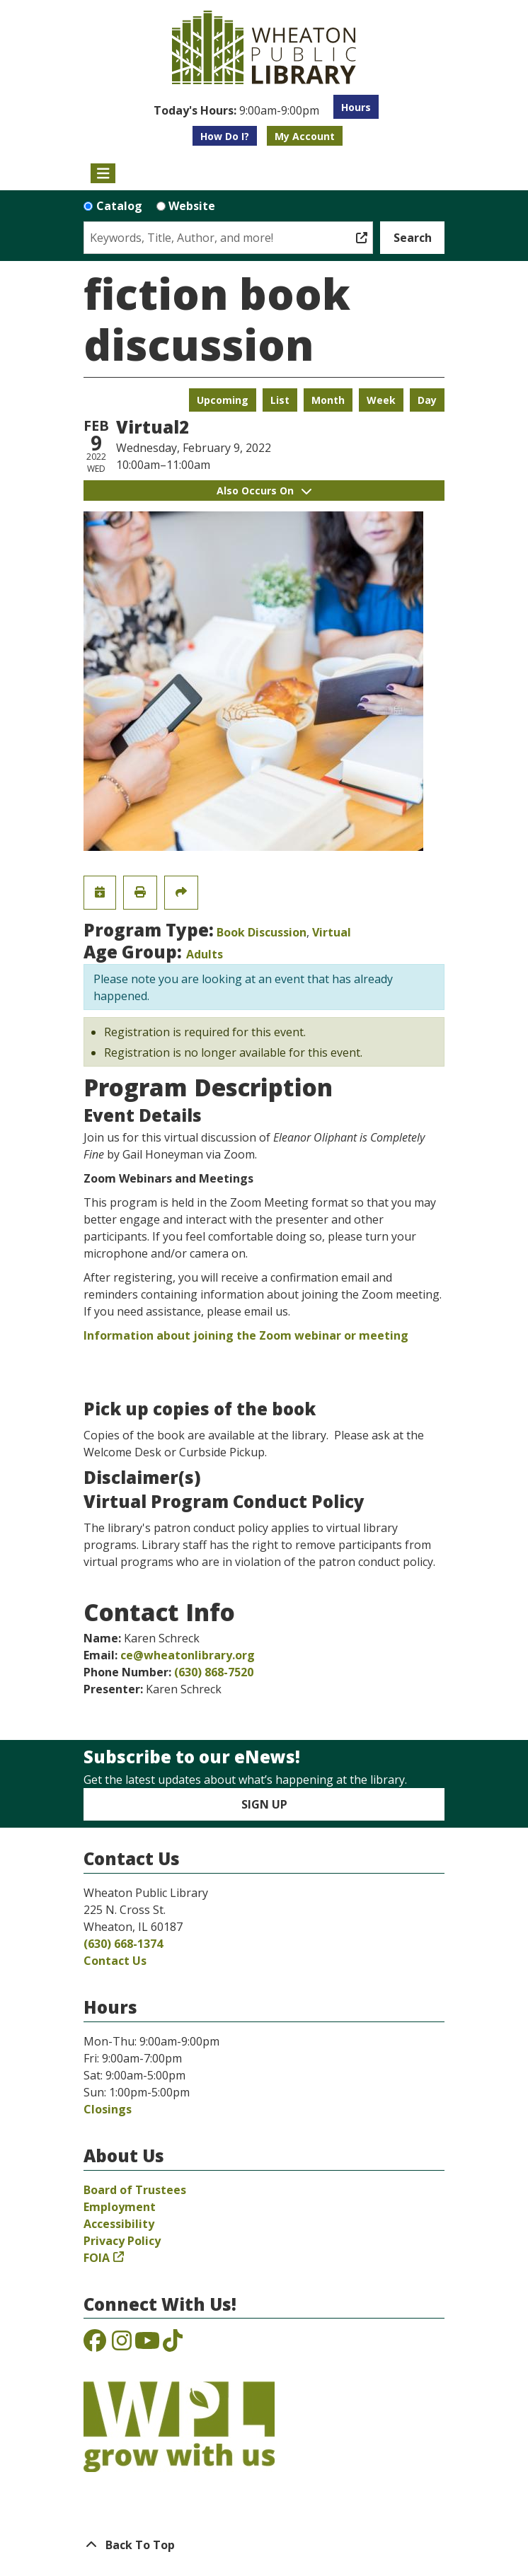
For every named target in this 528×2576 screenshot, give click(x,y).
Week (381, 400)
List (279, 400)
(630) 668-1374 (123, 1943)
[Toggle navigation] (103, 173)
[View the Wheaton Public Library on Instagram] (122, 2344)
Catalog (119, 206)
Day (427, 400)
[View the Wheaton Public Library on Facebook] (95, 2344)
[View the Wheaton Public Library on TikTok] (173, 2344)
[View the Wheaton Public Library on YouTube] (147, 2344)
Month (328, 400)
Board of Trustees (135, 2190)
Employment (120, 2207)
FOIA (97, 2257)
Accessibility (119, 2224)
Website (191, 206)
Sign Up (264, 1804)
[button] (236, 110)
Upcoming (222, 400)
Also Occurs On (264, 490)
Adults (204, 954)
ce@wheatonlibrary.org (187, 1655)
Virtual (331, 932)
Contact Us (115, 1960)
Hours (356, 107)
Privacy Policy (122, 2241)
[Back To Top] (264, 2545)
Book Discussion (261, 932)
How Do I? (224, 136)
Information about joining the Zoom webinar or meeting (246, 1335)
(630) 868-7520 (213, 1672)
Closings (108, 2109)
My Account (305, 136)
